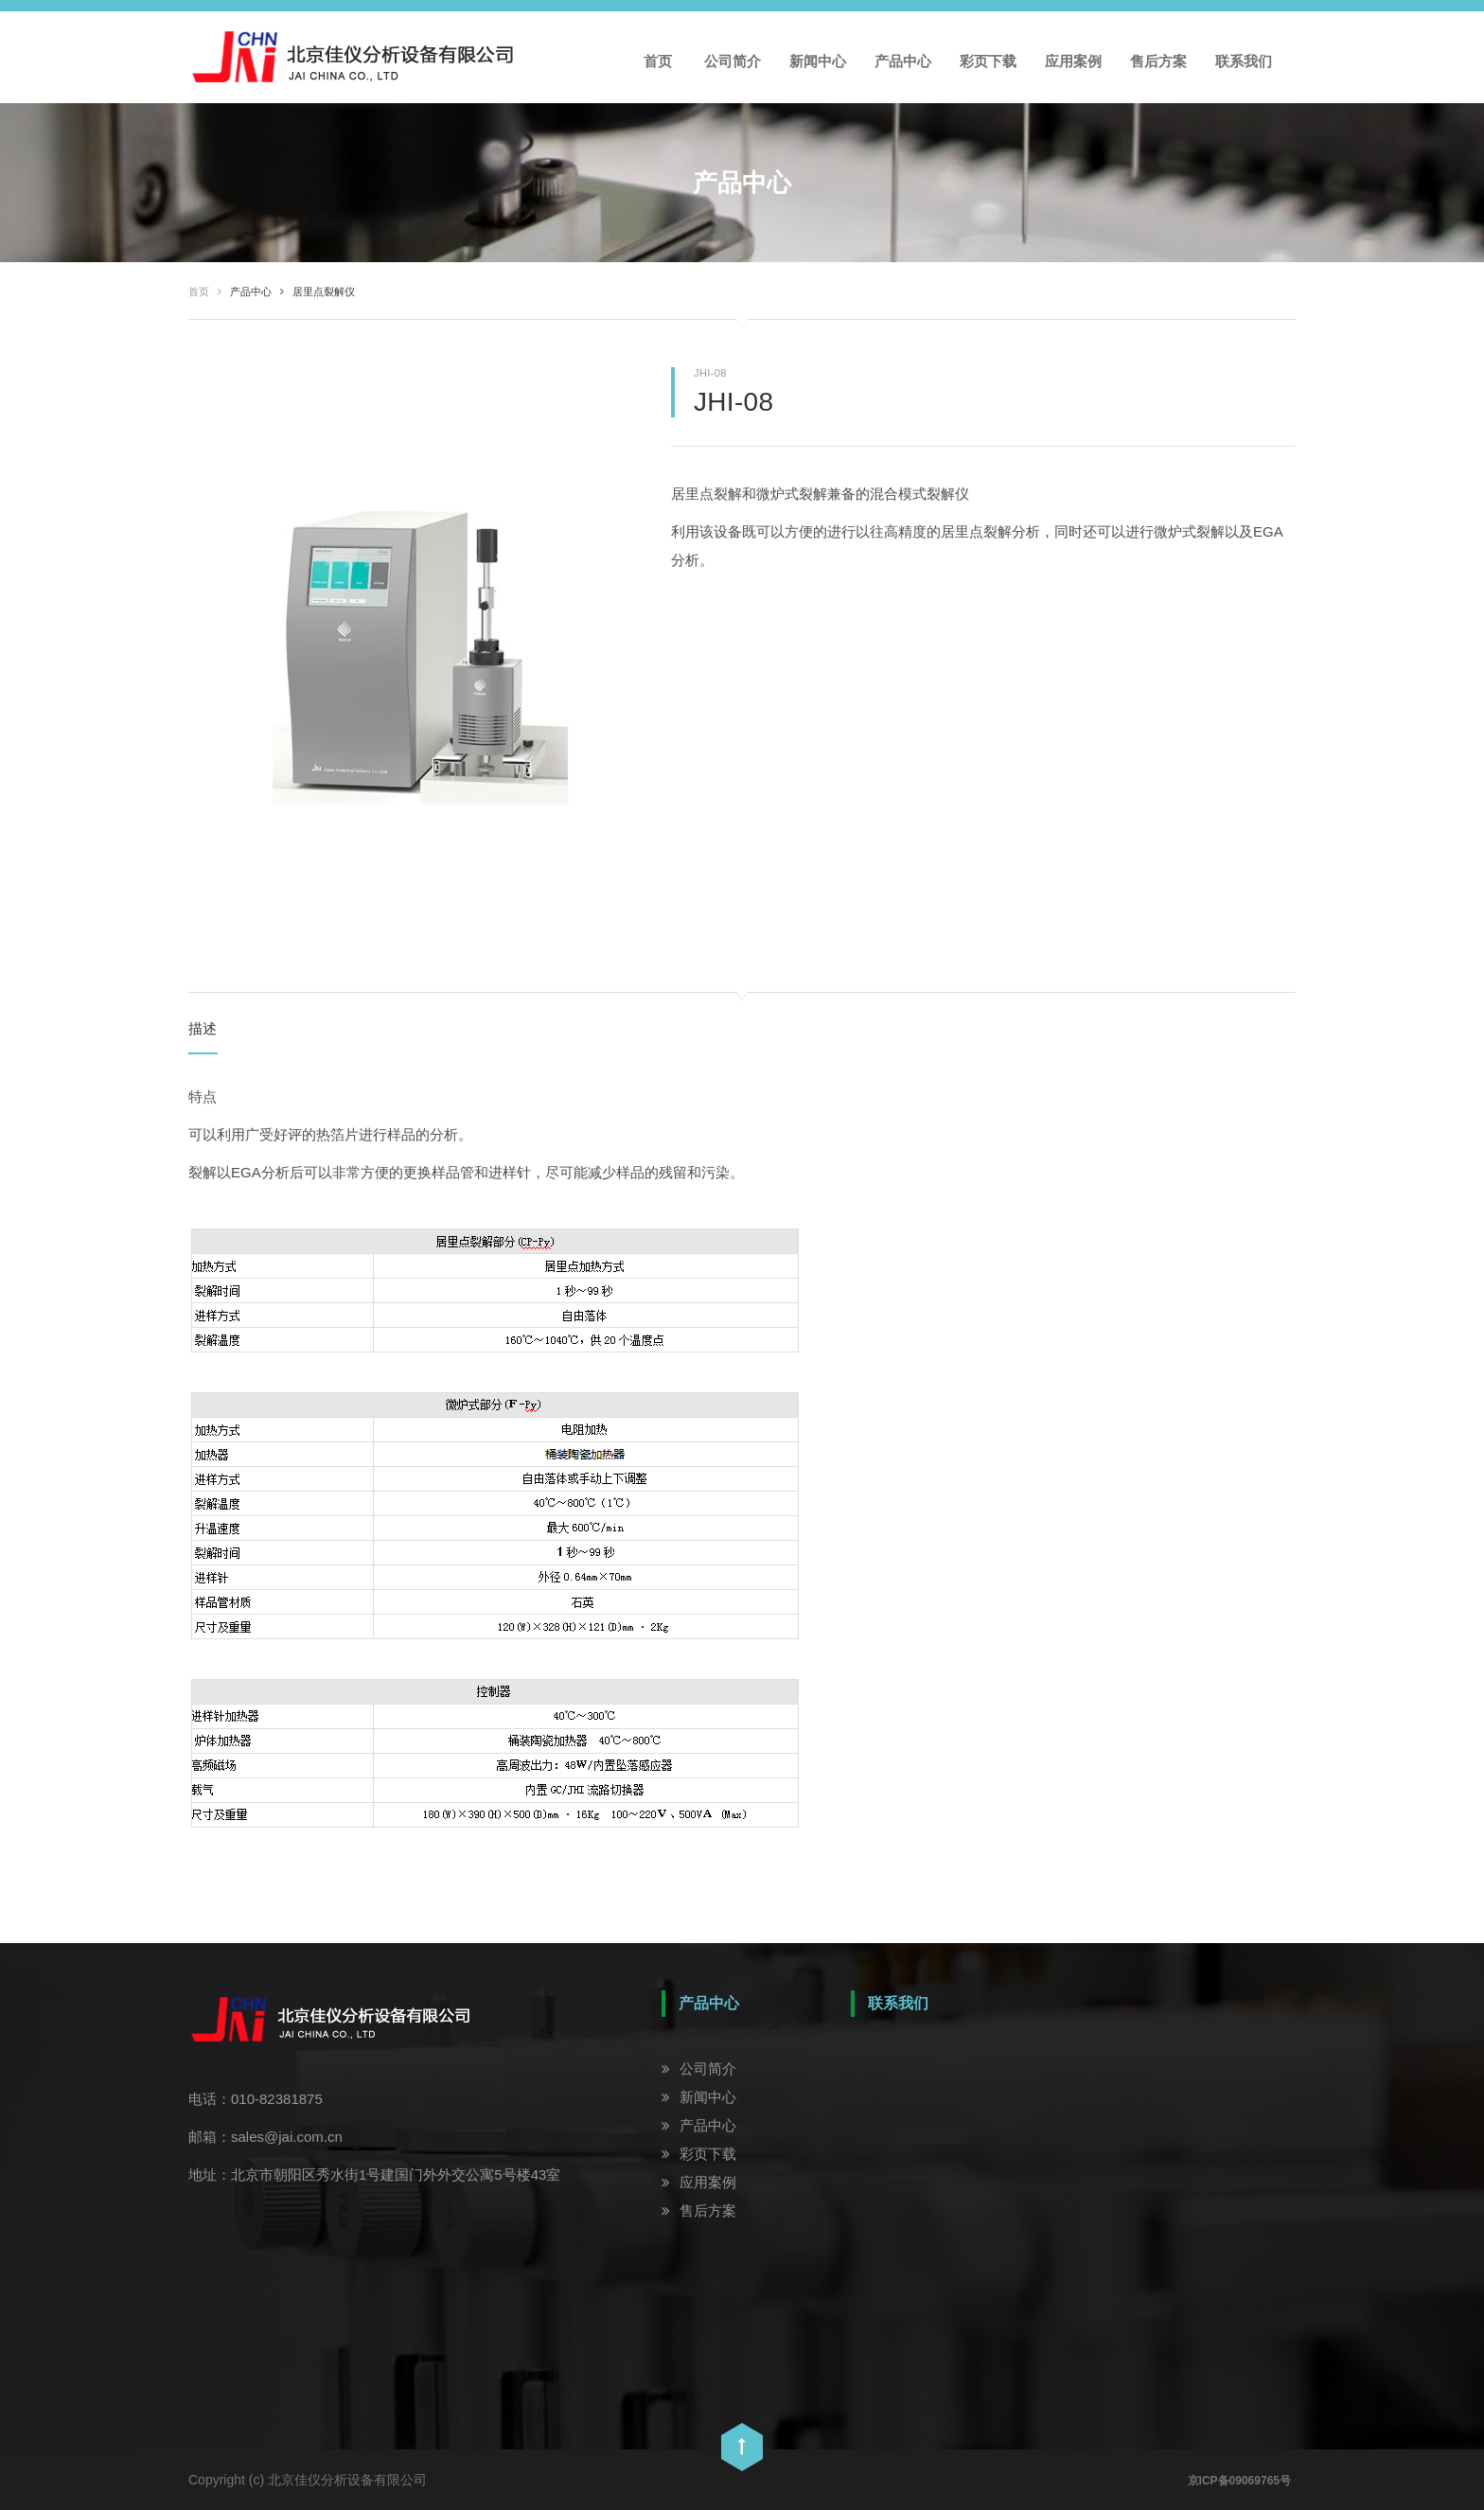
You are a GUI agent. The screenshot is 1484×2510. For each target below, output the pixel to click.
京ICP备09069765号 (1239, 2480)
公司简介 (732, 61)
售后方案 (1158, 61)
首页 (658, 61)
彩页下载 (988, 61)
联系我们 (1243, 61)
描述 (203, 1028)
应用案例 (1073, 61)
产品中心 (902, 61)
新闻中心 (817, 61)
